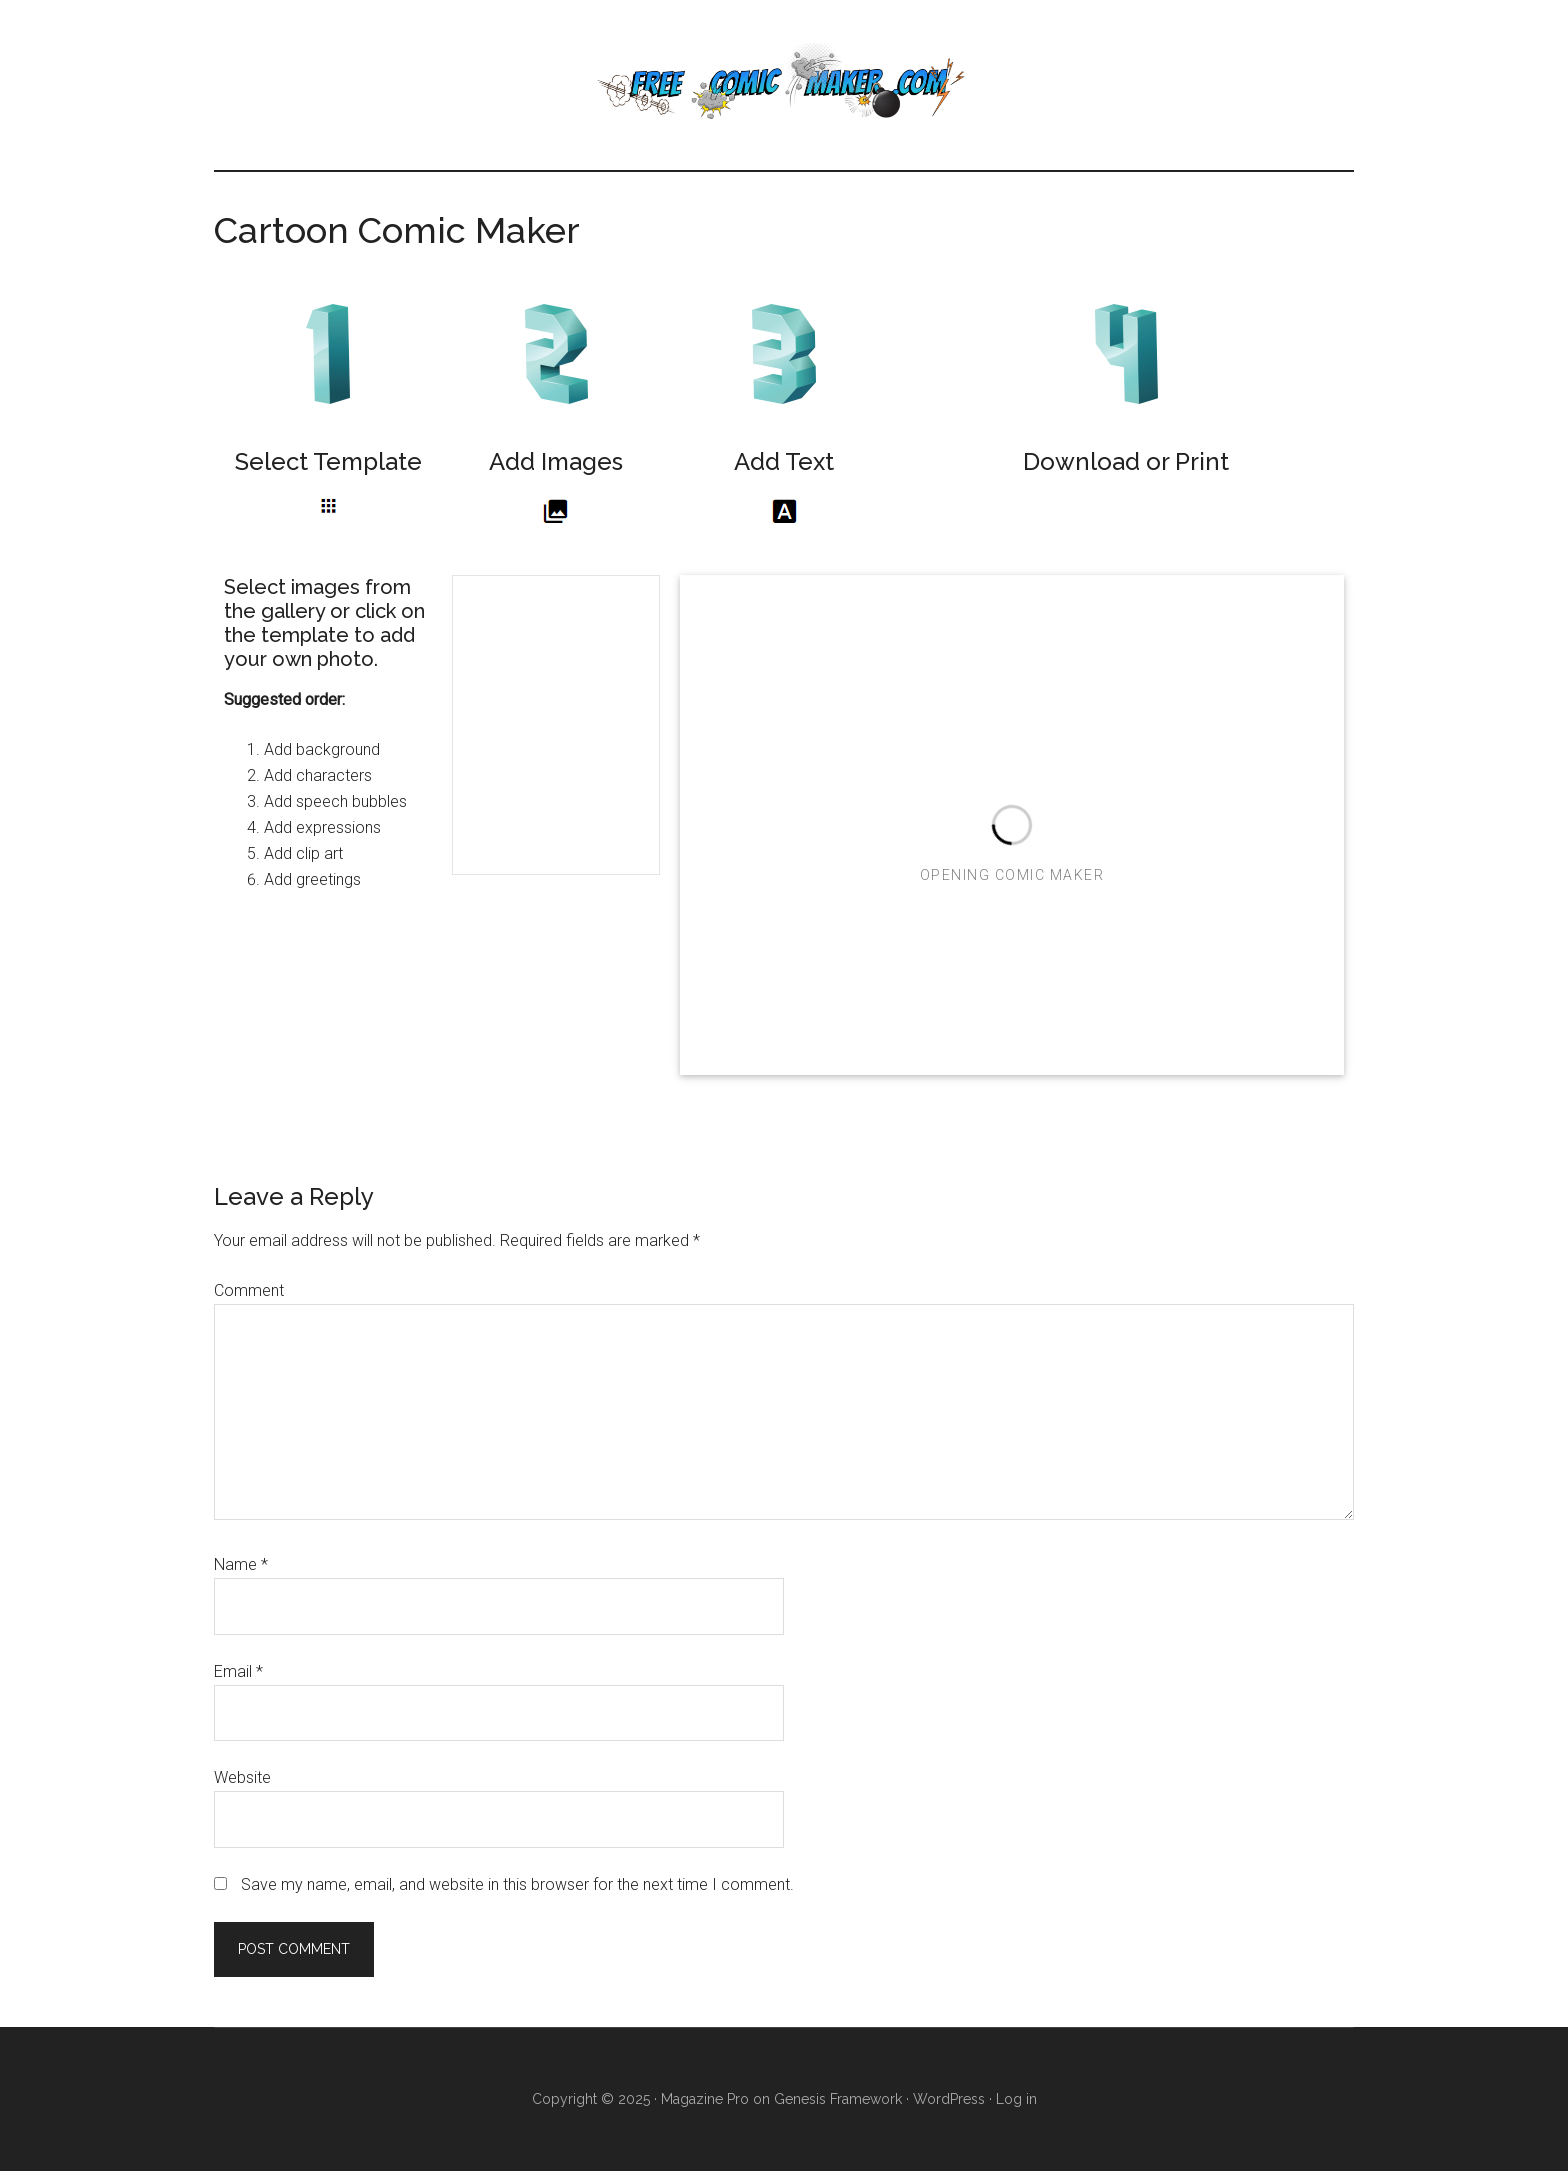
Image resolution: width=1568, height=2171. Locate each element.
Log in (1016, 2099)
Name (241, 1564)
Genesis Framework (838, 2099)
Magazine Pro (705, 2099)
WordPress (949, 2099)
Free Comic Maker (784, 85)
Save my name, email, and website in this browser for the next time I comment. (517, 1884)
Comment (249, 1290)
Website (242, 1777)
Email (238, 1671)
